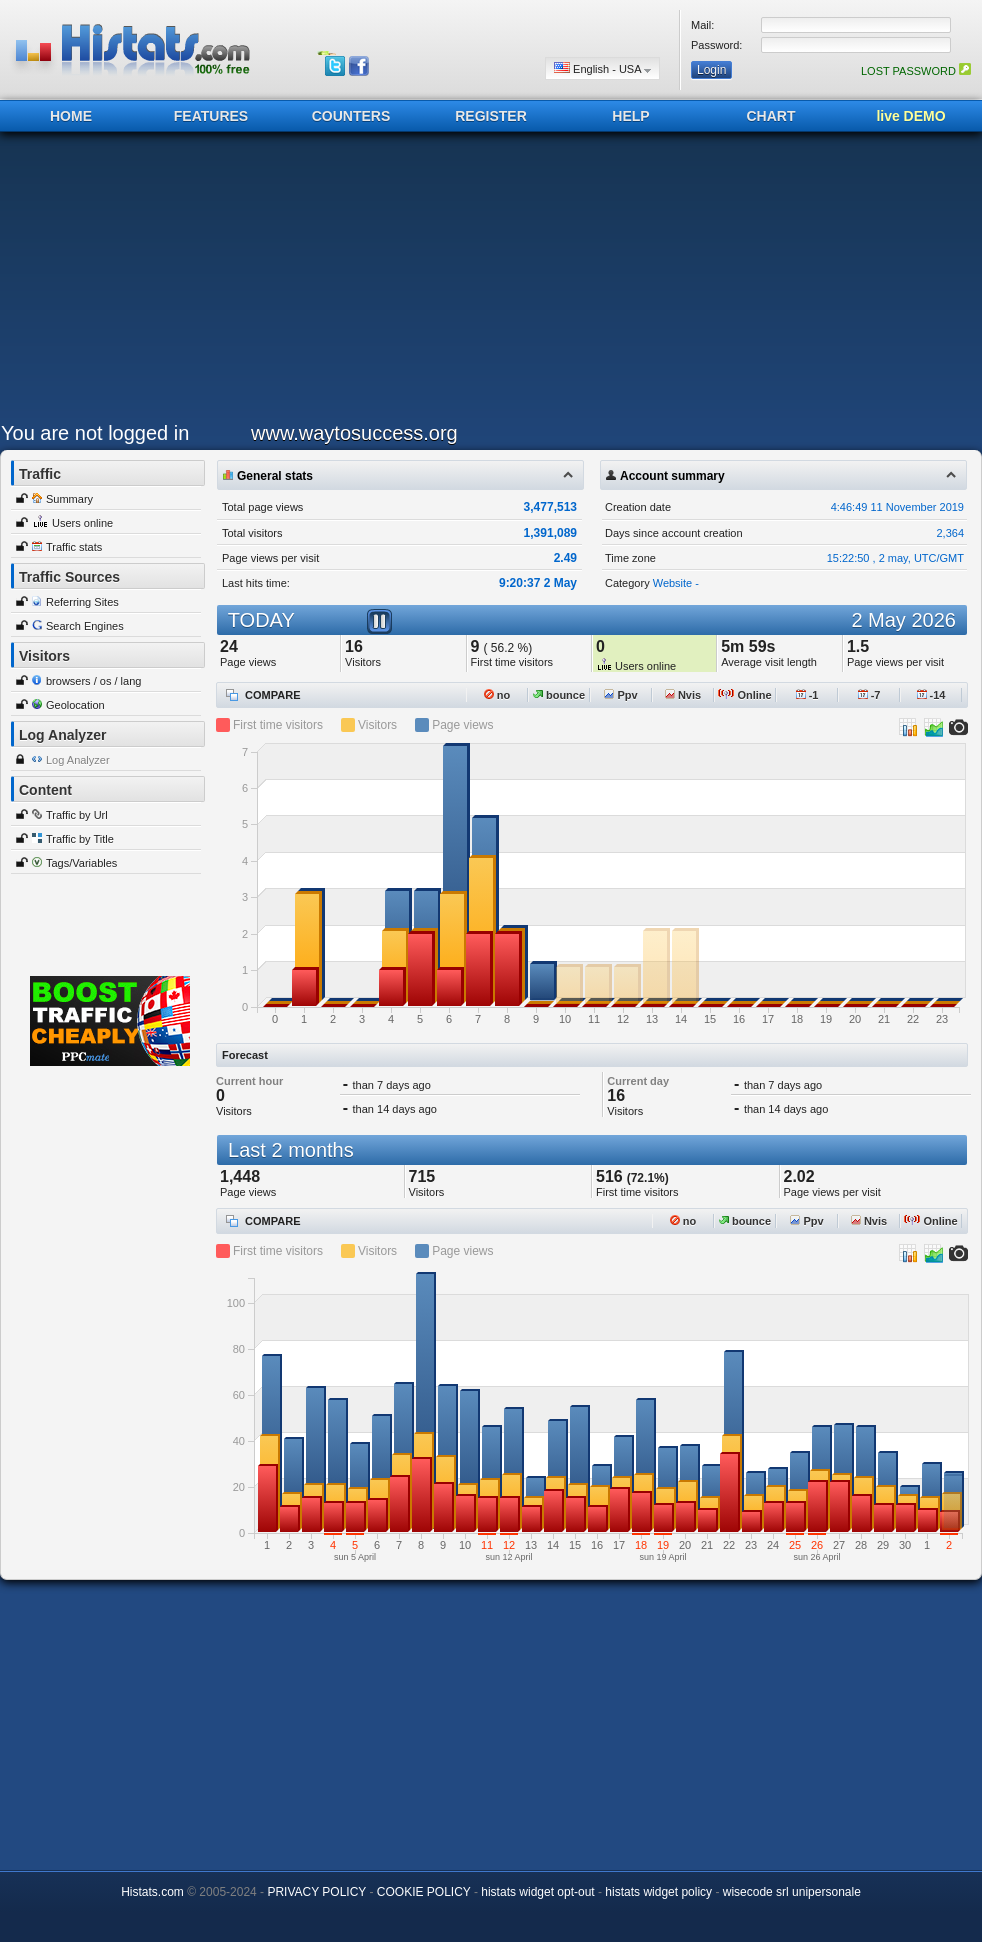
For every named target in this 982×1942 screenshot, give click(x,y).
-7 (869, 695)
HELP (630, 116)
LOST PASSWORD (916, 71)
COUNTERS (351, 116)
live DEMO (910, 116)
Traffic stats (74, 547)
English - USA (602, 68)
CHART (771, 116)
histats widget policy (658, 1892)
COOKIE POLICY (424, 1892)
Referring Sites (82, 602)
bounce (559, 695)
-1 (807, 695)
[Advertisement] (484, 282)
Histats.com (152, 1892)
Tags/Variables (81, 863)
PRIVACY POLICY (316, 1892)
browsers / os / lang (93, 681)
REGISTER (491, 116)
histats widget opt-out (537, 1892)
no (497, 695)
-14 (931, 695)
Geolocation (75, 705)
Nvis (683, 695)
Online (744, 695)
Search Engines (85, 626)
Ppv (620, 695)
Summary (69, 499)
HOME (71, 116)
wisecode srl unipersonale (792, 1892)
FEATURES (211, 116)
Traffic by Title (80, 839)
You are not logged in (95, 433)
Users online (82, 523)
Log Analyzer (78, 760)
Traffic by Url (77, 815)
